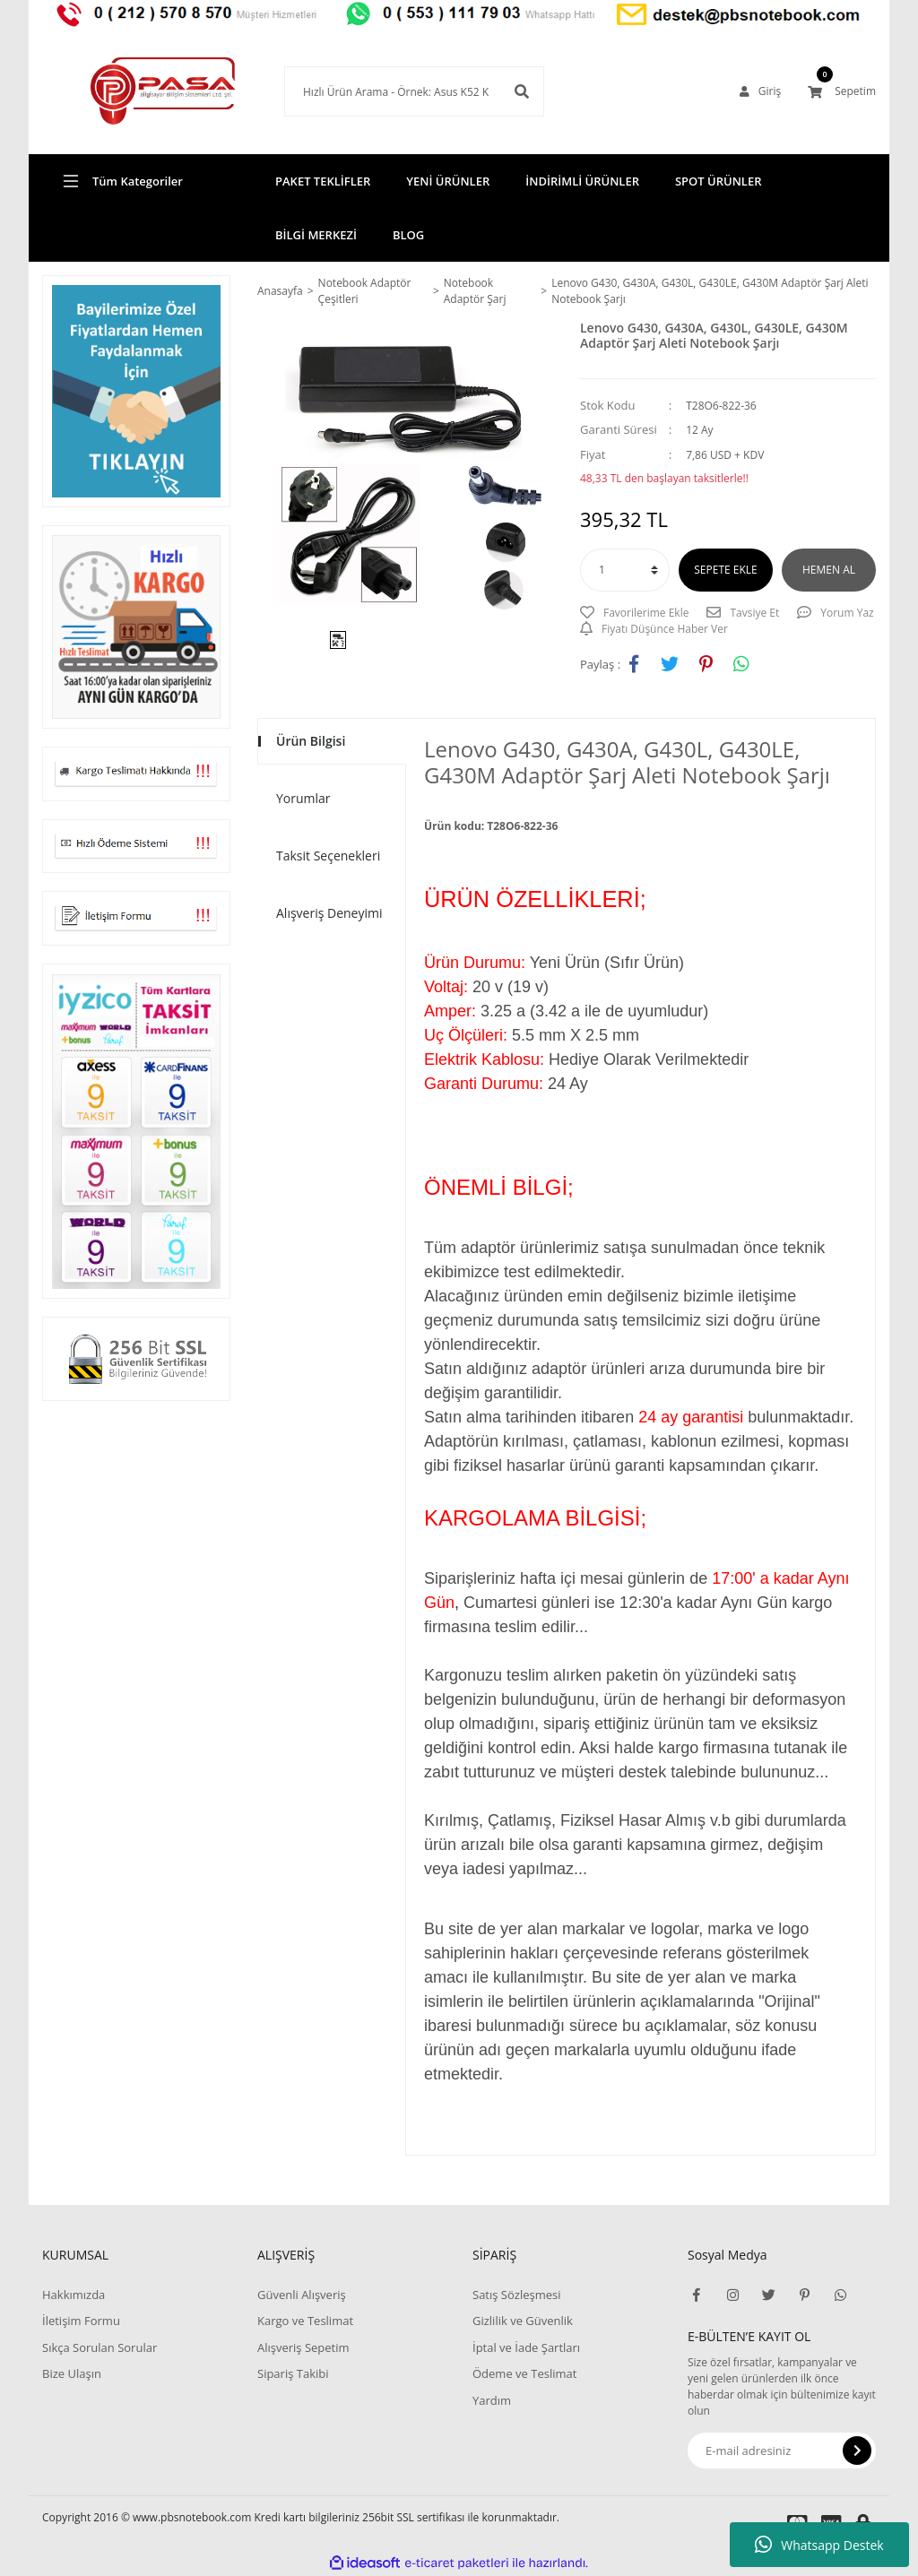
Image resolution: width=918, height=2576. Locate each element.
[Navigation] (136, 181)
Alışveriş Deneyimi (329, 912)
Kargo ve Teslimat (305, 2320)
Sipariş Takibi (293, 2373)
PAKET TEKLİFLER (322, 181)
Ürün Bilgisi (310, 740)
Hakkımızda (73, 2294)
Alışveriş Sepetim (303, 2347)
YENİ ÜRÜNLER (447, 181)
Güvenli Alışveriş (301, 2294)
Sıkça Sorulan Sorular (99, 2347)
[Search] (387, 91)
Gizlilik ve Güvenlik (522, 2320)
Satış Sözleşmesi (516, 2294)
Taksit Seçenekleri (328, 855)
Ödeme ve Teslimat (524, 2373)
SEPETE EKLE (725, 569)
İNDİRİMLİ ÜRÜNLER (582, 181)
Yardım (491, 2400)
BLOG (408, 235)
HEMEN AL (828, 569)
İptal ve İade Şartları (526, 2347)
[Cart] (842, 91)
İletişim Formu (81, 2320)
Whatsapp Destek (819, 2544)
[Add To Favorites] (634, 613)
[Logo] (136, 91)
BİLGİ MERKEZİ (316, 235)
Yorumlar (303, 798)
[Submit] (857, 2450)
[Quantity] (625, 570)
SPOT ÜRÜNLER (718, 181)
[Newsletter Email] (782, 2450)
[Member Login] (760, 91)
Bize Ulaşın (71, 2373)
